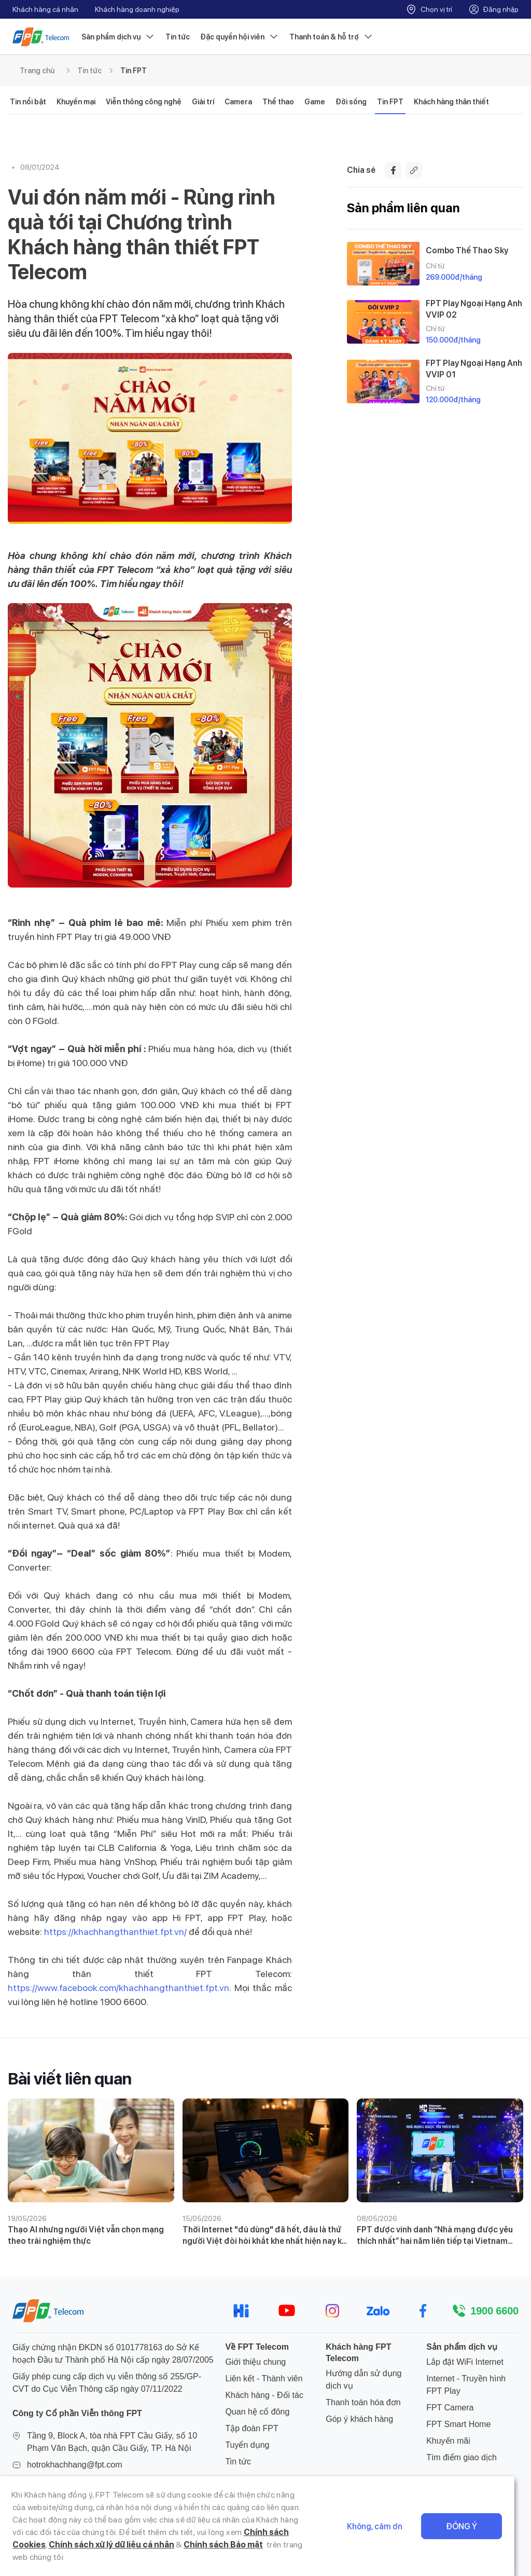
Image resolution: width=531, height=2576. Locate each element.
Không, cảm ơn (391, 2533)
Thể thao (278, 102)
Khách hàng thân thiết (451, 102)
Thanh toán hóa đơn (363, 2402)
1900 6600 (494, 2310)
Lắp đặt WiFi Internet (465, 2361)
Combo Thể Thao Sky (467, 250)
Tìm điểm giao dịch (461, 2457)
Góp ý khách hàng (359, 2419)
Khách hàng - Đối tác (264, 2395)
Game (314, 102)
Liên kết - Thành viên (263, 2378)
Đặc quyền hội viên (239, 37)
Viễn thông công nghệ (143, 102)
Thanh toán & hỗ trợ (331, 37)
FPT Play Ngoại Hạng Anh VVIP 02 (474, 308)
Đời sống (351, 102)
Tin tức (177, 37)
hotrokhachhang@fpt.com (74, 2464)
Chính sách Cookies (229, 2545)
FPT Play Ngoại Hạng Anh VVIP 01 (474, 368)
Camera (238, 102)
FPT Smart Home (458, 2424)
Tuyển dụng (247, 2445)
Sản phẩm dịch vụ (118, 37)
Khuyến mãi (448, 2440)
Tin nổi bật (28, 102)
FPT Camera (449, 2407)
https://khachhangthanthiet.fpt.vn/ (115, 1931)
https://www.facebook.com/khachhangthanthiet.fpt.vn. (119, 1987)
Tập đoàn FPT (251, 2428)
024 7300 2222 (54, 2481)
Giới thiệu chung (255, 2361)
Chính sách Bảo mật (140, 2557)
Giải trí (203, 102)
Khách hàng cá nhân (45, 9)
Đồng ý (478, 2533)
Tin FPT (133, 70)
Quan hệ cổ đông (257, 2411)
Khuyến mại (76, 102)
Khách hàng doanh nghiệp (137, 9)
